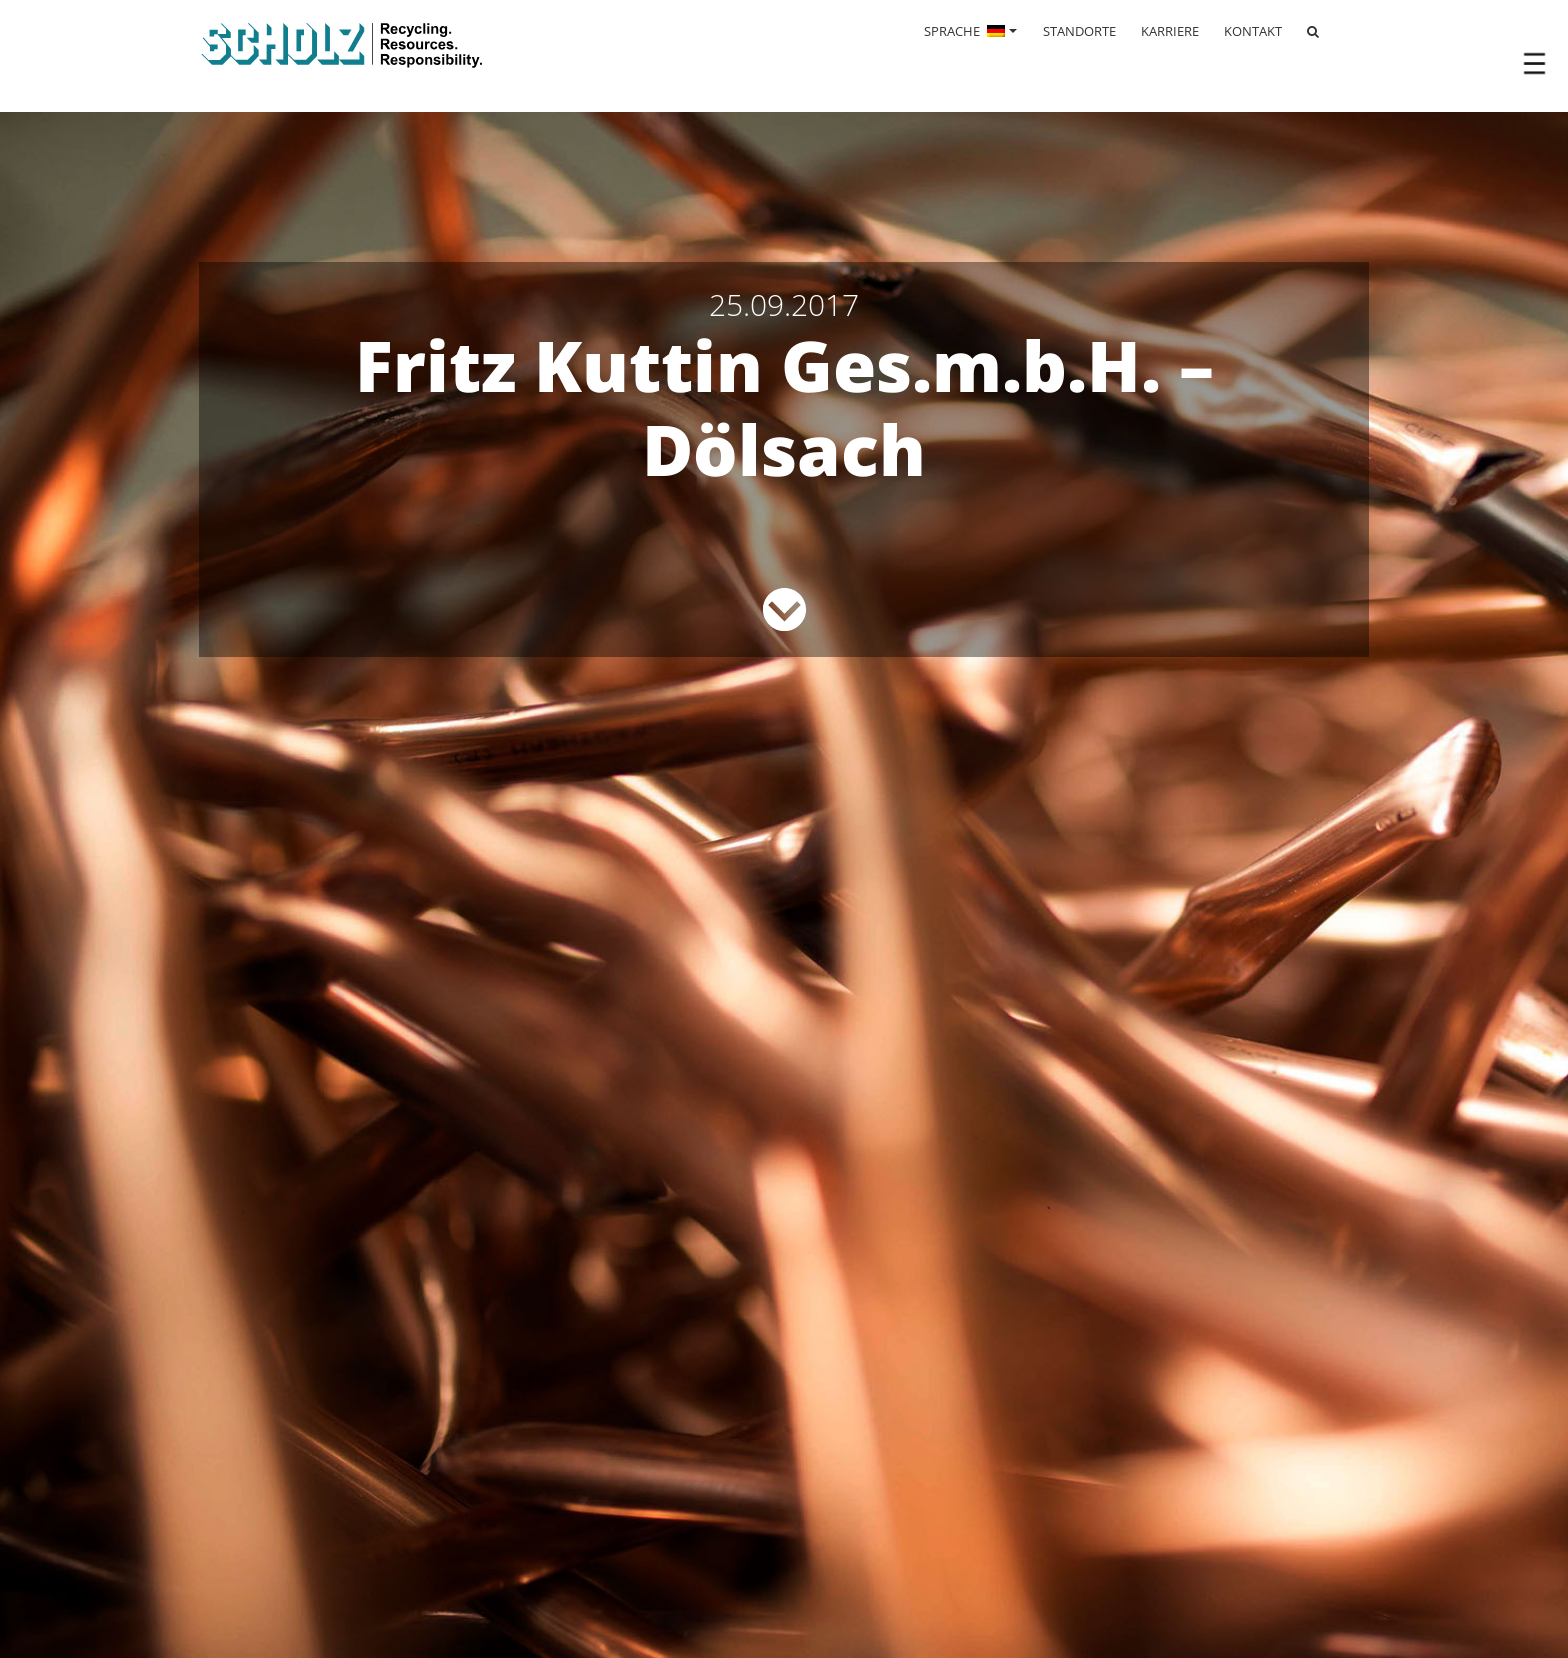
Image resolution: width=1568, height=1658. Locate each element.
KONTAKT (1253, 31)
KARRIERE (1170, 31)
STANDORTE (1079, 31)
